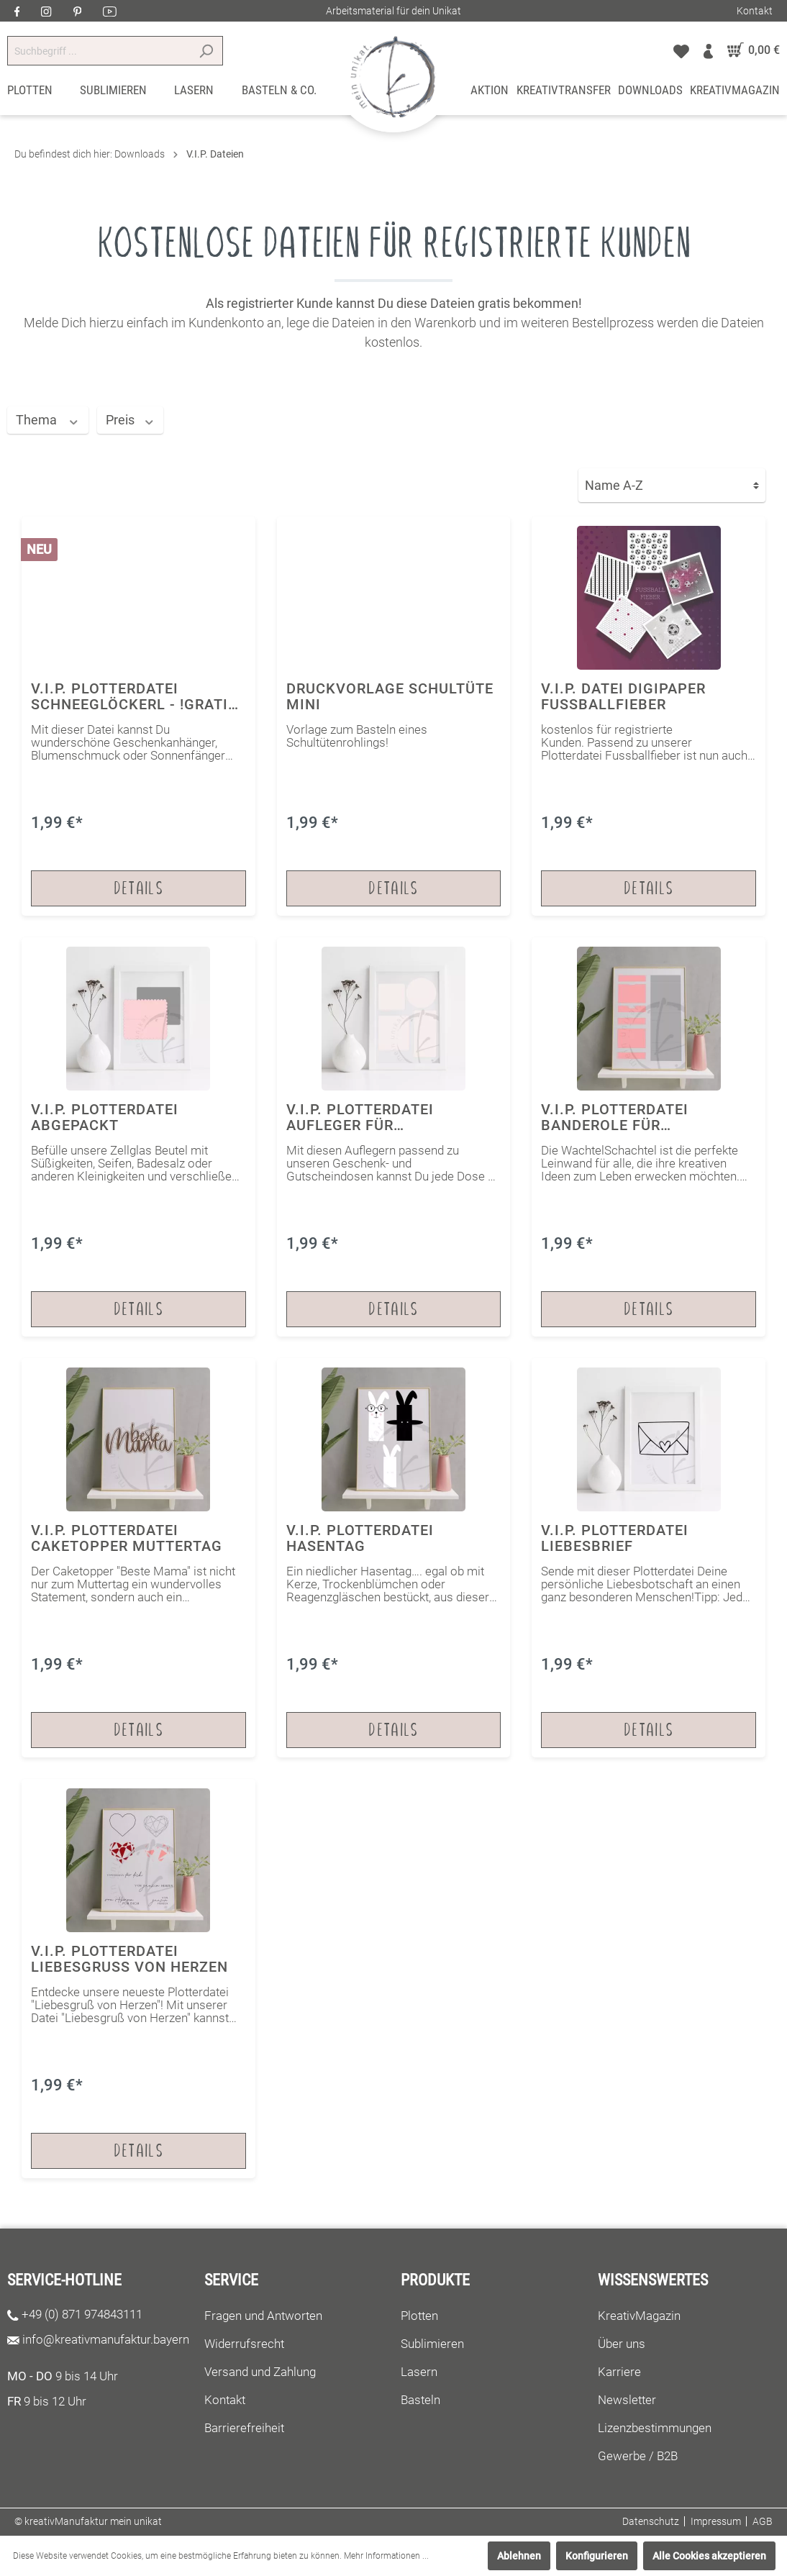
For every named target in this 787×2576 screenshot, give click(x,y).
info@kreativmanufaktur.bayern (105, 2339)
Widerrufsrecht (244, 2343)
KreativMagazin (639, 2315)
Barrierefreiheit (244, 2428)
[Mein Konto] (708, 50)
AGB (762, 2521)
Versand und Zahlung (260, 2372)
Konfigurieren (596, 2556)
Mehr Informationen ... (386, 2556)
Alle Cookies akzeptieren (709, 2556)
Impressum (716, 2521)
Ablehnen (519, 2556)
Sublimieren (432, 2343)
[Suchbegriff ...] (98, 50)
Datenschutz (650, 2521)
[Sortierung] (671, 485)
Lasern (419, 2372)
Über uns (621, 2343)
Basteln (420, 2400)
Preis (130, 419)
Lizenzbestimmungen (654, 2428)
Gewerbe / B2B (638, 2456)
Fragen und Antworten (263, 2315)
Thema (48, 419)
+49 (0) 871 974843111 (82, 2314)
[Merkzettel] (681, 50)
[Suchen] (206, 50)
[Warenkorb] (750, 50)
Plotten (419, 2315)
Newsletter (627, 2400)
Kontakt (755, 11)
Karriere (619, 2372)
